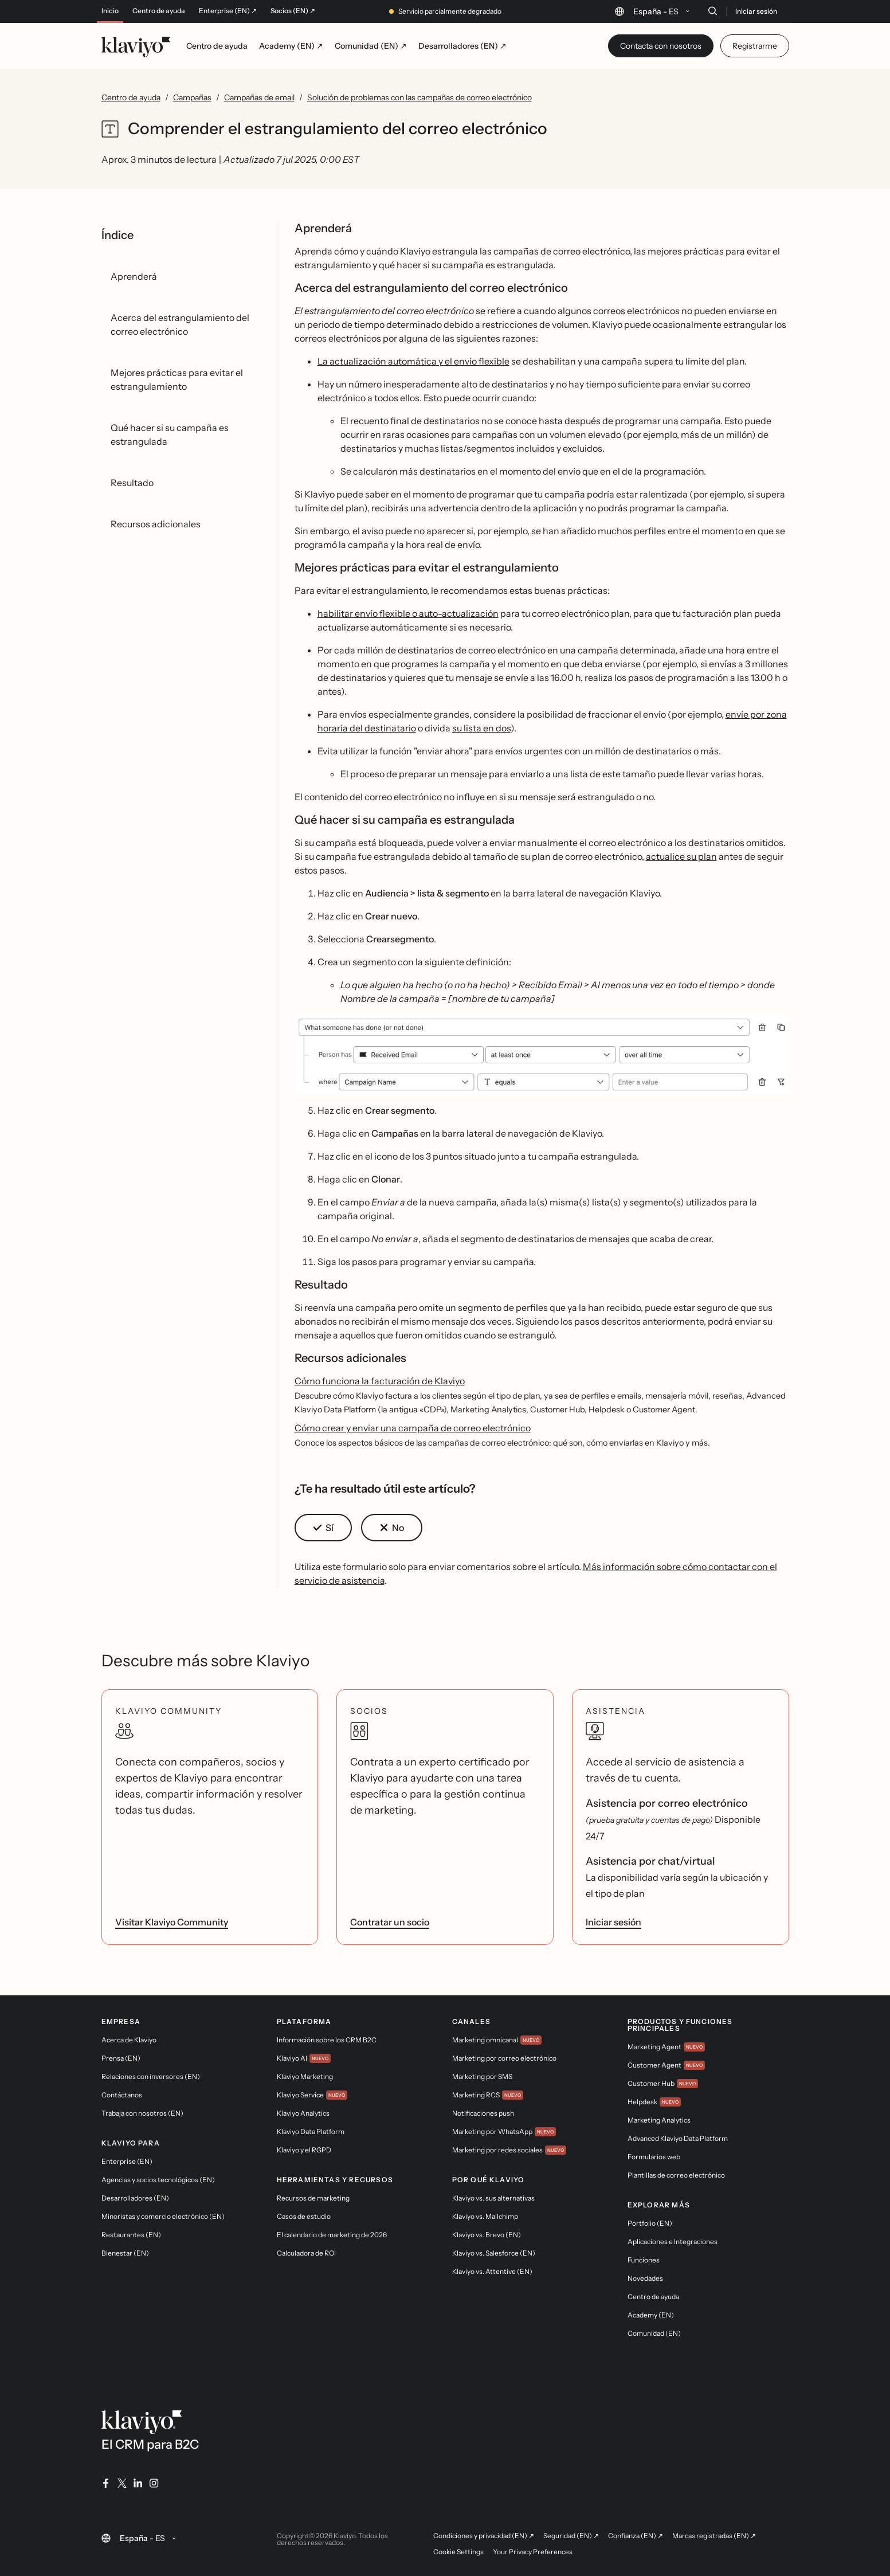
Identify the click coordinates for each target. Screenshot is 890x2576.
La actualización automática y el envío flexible (413, 361)
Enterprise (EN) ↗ (228, 10)
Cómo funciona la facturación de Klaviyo (380, 1381)
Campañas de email (259, 97)
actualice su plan (681, 856)
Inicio (110, 10)
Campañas (192, 97)
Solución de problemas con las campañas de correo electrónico (419, 97)
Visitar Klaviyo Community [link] (171, 1922)
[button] (542, 1055)
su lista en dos (481, 728)
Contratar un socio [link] (389, 1922)
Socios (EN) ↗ (292, 10)
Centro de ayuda (158, 10)
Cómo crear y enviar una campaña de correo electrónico (413, 1428)
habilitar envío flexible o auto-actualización (408, 613)
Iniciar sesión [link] (613, 1922)
